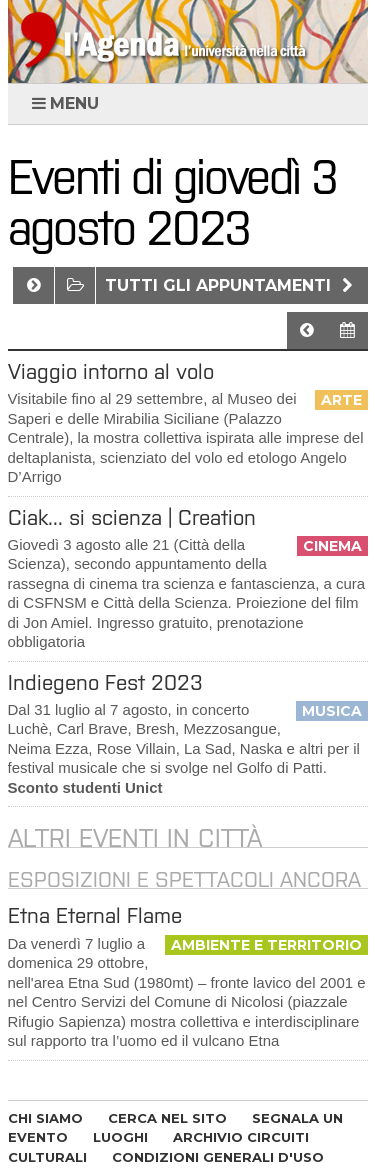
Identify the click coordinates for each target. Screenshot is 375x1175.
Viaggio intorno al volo (111, 371)
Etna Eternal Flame (95, 915)
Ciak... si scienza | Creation (132, 517)
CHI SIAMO (45, 1118)
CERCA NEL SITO (167, 1118)
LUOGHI (120, 1137)
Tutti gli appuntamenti (231, 285)
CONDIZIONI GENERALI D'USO (218, 1157)
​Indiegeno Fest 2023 (105, 682)
